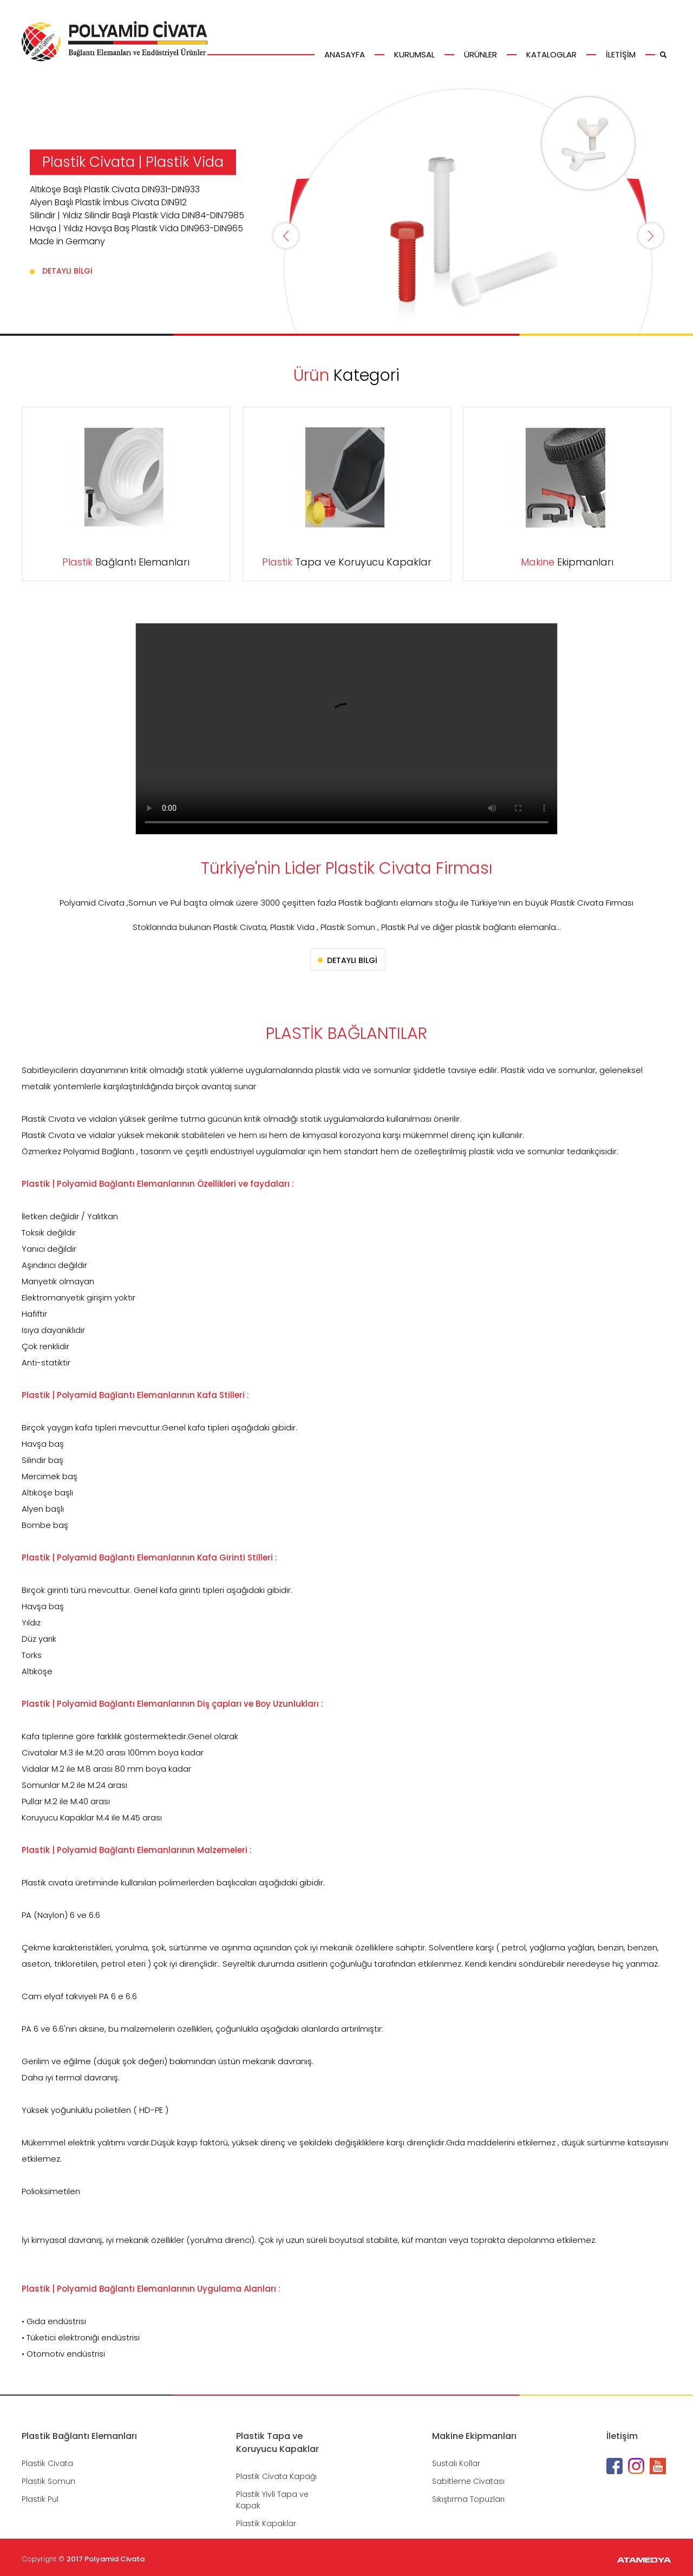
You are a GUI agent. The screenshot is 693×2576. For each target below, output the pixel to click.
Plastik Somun (48, 2481)
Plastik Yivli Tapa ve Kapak (272, 2500)
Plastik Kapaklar (266, 2523)
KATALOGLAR (551, 54)
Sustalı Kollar (456, 2463)
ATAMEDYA (644, 2561)
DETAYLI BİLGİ (67, 270)
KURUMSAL (414, 54)
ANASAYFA (344, 54)
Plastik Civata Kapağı (276, 2476)
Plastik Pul (40, 2499)
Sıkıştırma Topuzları (468, 2499)
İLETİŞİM (621, 54)
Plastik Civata (47, 2463)
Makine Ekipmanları (474, 2436)
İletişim (622, 2436)
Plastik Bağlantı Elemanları (79, 2436)
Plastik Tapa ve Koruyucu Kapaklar (277, 2442)
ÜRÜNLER (480, 54)
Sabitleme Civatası (468, 2481)
